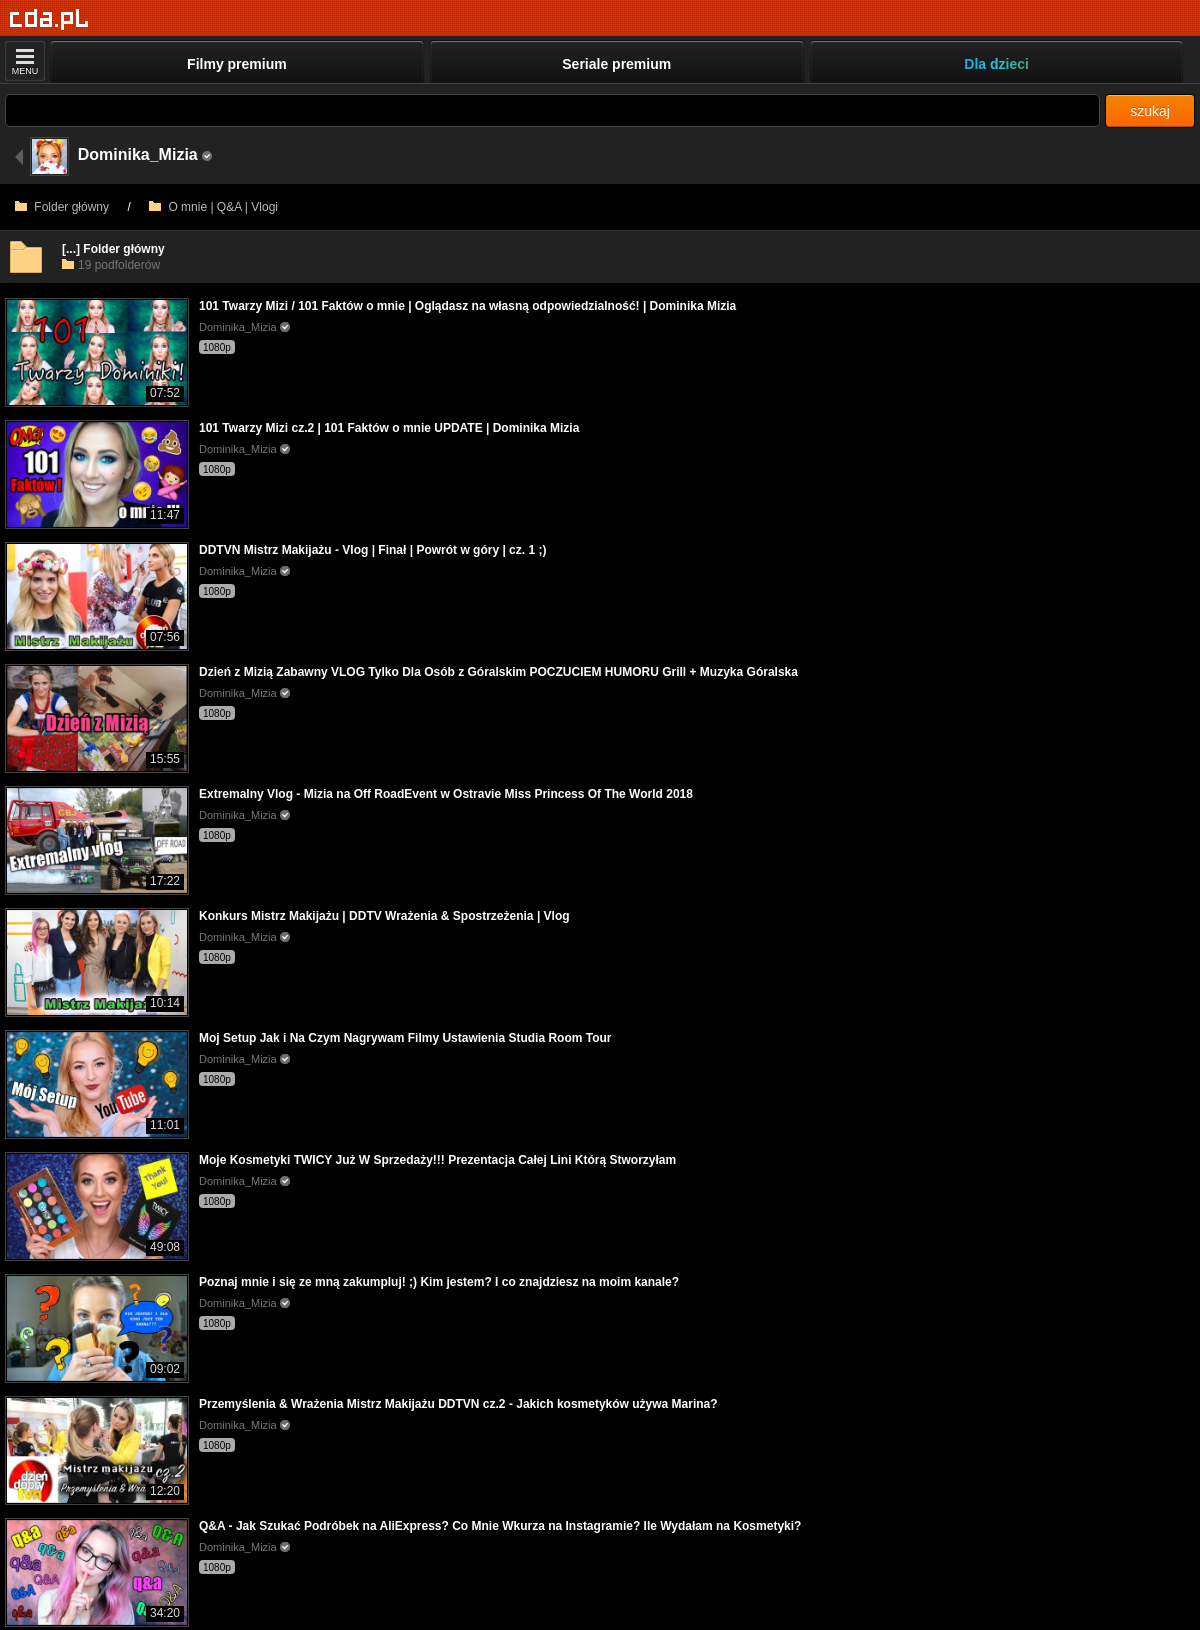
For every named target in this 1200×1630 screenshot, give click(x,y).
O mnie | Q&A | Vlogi (213, 207)
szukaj (1150, 111)
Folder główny (62, 207)
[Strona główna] (49, 19)
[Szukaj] (552, 110)
